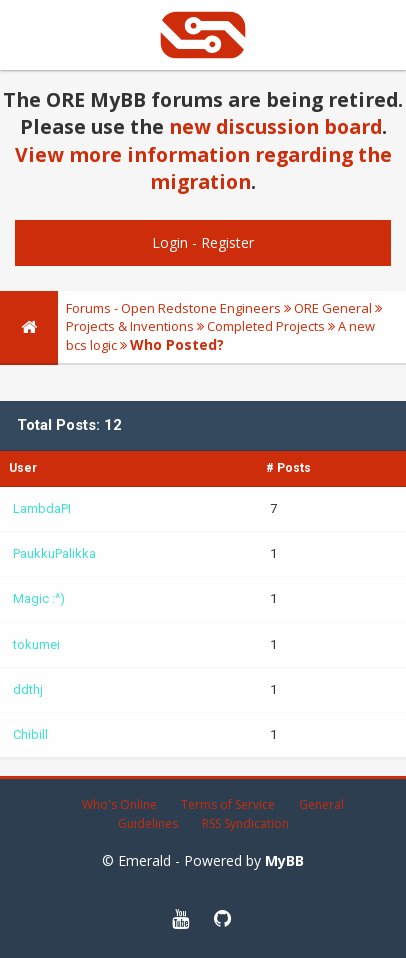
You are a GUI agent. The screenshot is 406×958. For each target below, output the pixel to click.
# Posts (288, 468)
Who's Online (119, 804)
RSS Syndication (245, 823)
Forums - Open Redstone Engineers (173, 308)
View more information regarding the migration (203, 168)
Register (227, 242)
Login (170, 242)
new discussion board (275, 126)
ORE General (333, 308)
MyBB (284, 860)
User (23, 468)
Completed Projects (266, 326)
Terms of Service (228, 804)
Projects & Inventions (130, 326)
